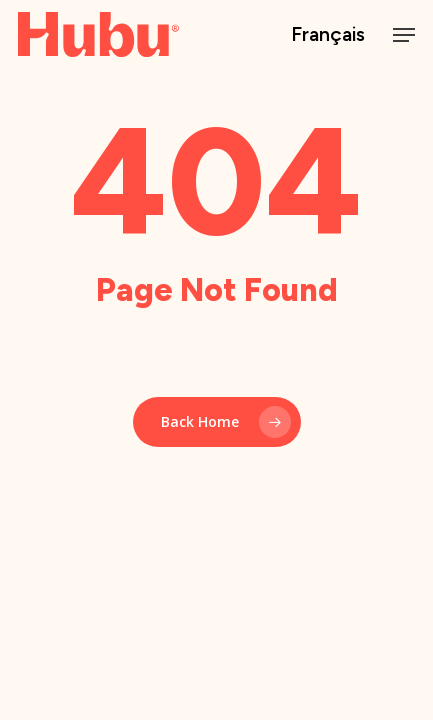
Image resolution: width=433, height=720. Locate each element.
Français (328, 34)
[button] (404, 35)
